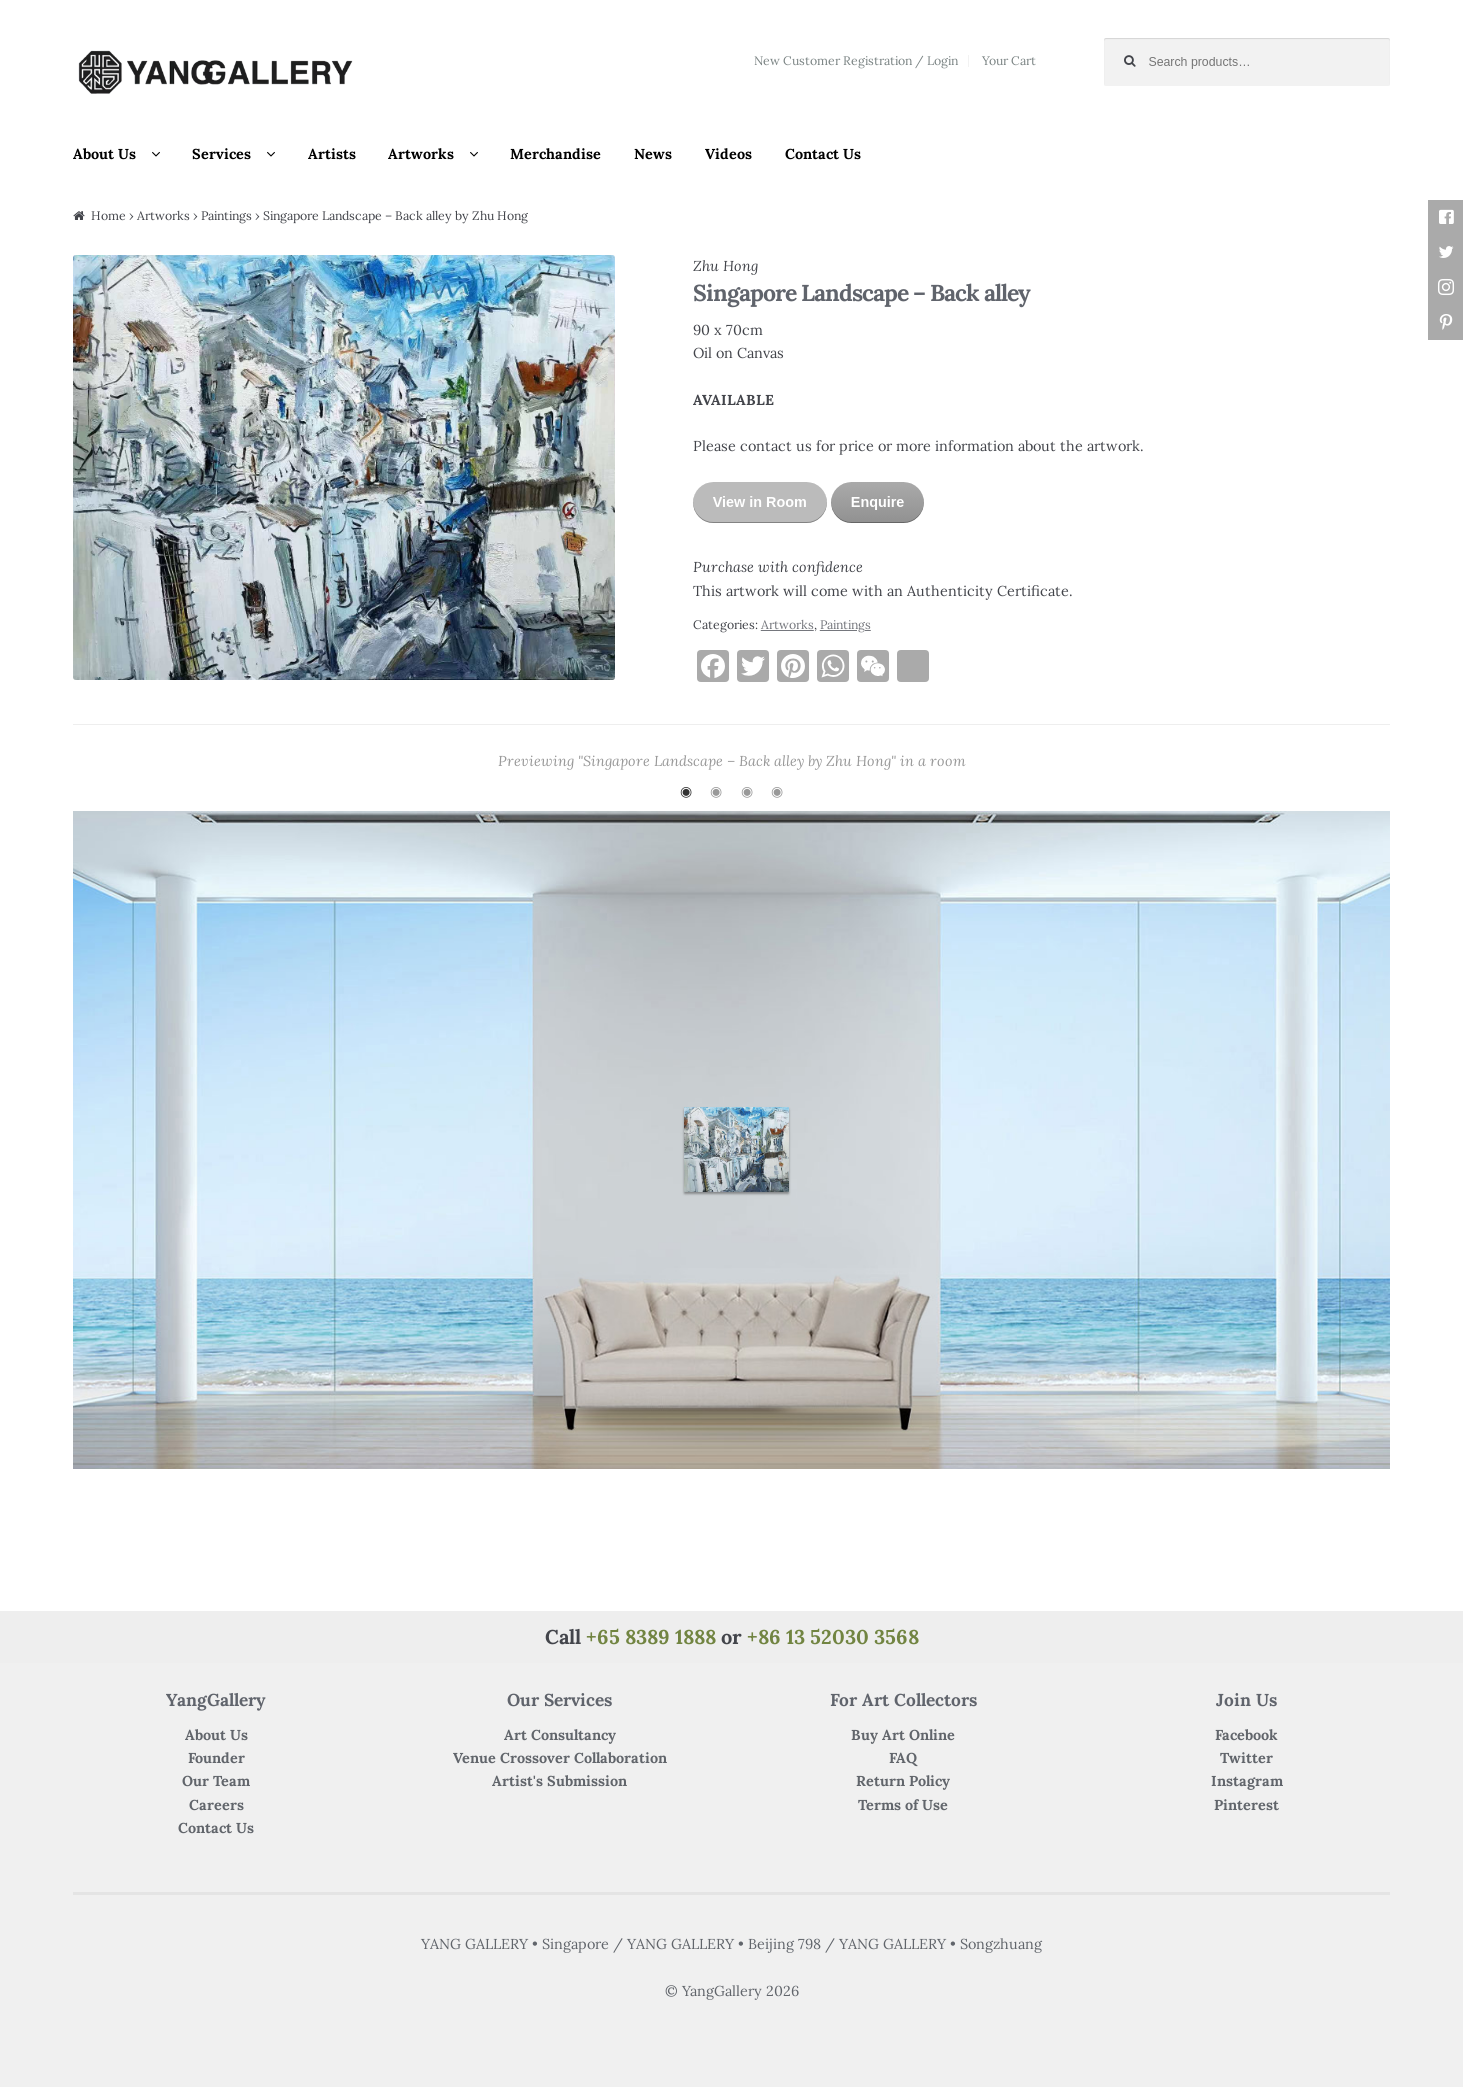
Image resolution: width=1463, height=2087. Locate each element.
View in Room (760, 502)
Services (221, 154)
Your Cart (1009, 60)
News (653, 154)
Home (108, 215)
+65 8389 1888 (651, 1636)
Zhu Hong (725, 266)
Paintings (226, 215)
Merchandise (555, 154)
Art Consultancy (560, 1735)
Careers (216, 1805)
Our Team (216, 1781)
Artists (332, 154)
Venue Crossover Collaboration (560, 1758)
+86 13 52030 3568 (833, 1636)
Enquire (878, 502)
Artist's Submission (559, 1781)
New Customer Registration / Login (856, 60)
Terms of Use (903, 1805)
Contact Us (823, 154)
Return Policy (903, 1781)
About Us (104, 154)
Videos (728, 154)
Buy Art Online (903, 1735)
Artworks (421, 154)
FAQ (903, 1758)
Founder (216, 1758)
